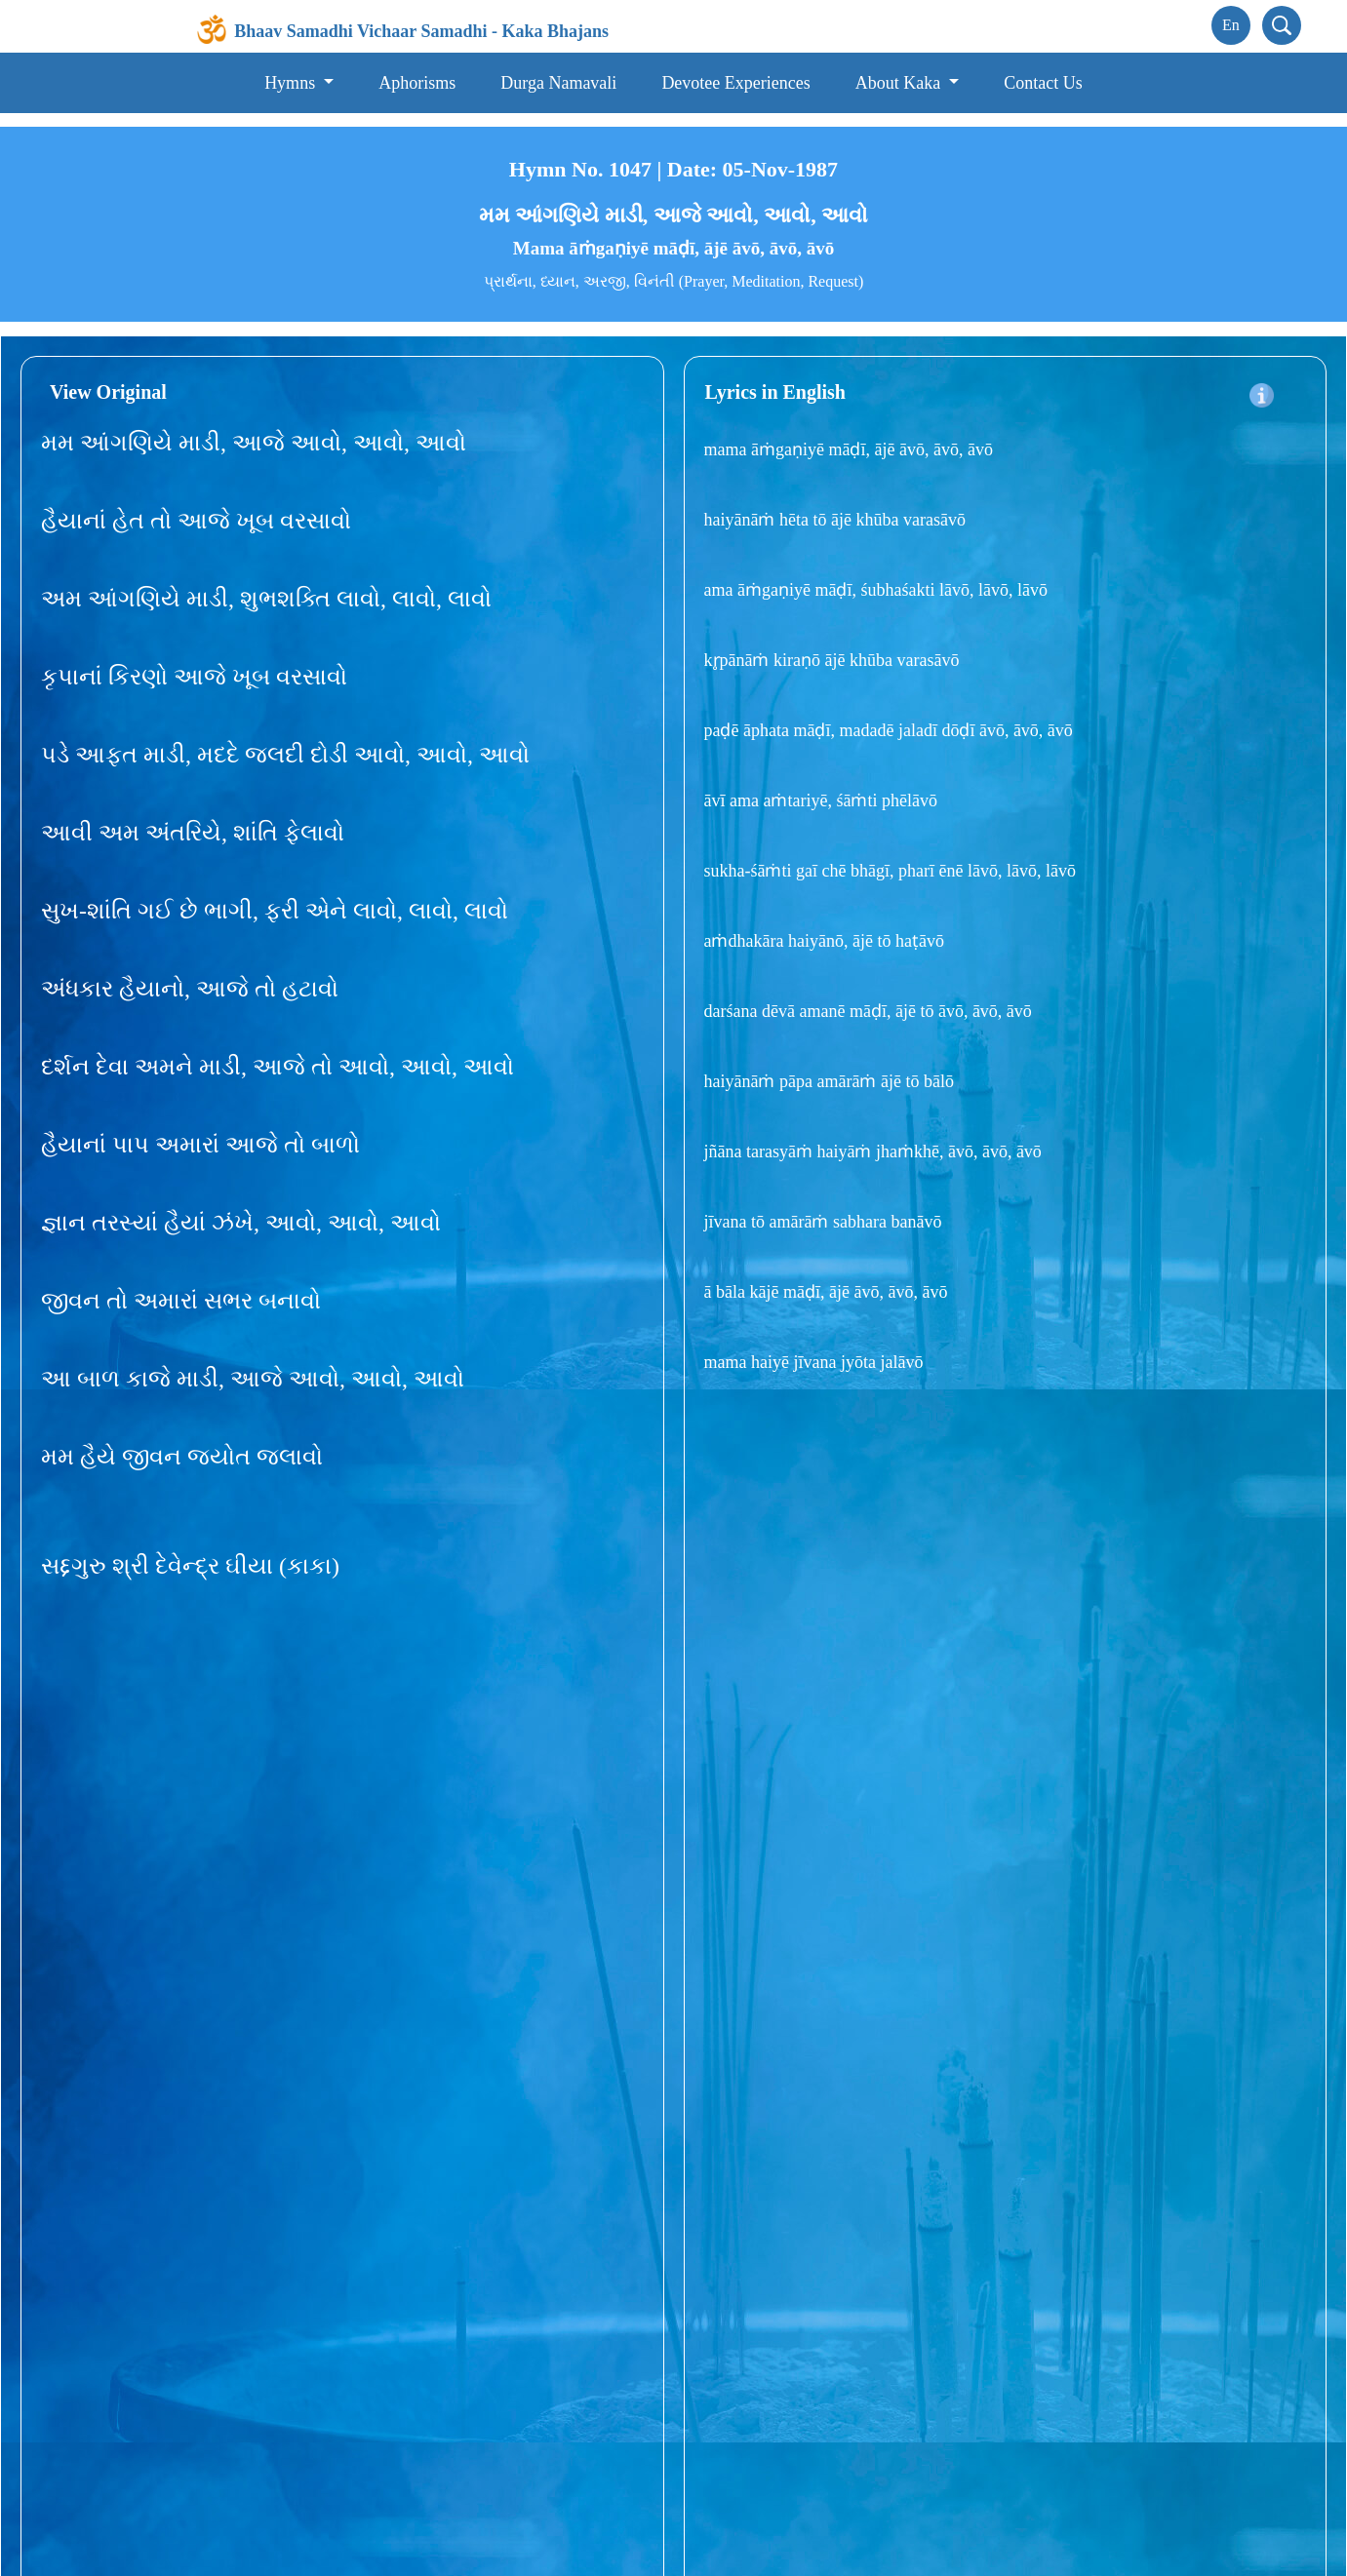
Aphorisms (417, 83)
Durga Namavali (558, 83)
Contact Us (1043, 83)
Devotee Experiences (735, 83)
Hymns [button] (292, 83)
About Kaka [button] (900, 83)
